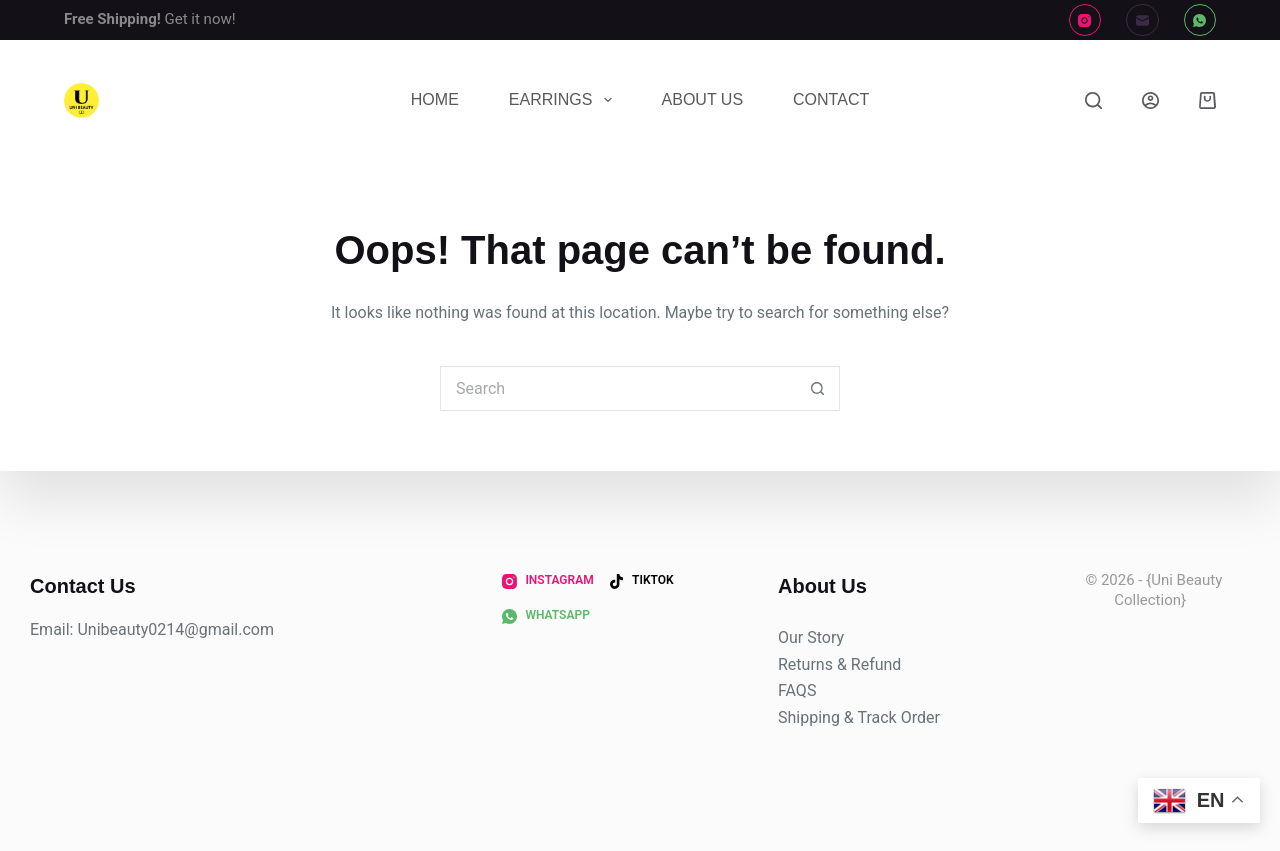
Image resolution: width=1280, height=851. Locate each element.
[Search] (1093, 100)
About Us (703, 99)
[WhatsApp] (1200, 20)
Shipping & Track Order (859, 717)
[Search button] (817, 388)
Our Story (811, 637)
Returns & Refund (839, 664)
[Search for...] (617, 388)
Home (435, 99)
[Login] (1150, 100)
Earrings (564, 100)
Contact (831, 99)
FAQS (797, 690)
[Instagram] (1085, 20)
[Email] (1142, 20)
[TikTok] (641, 581)
